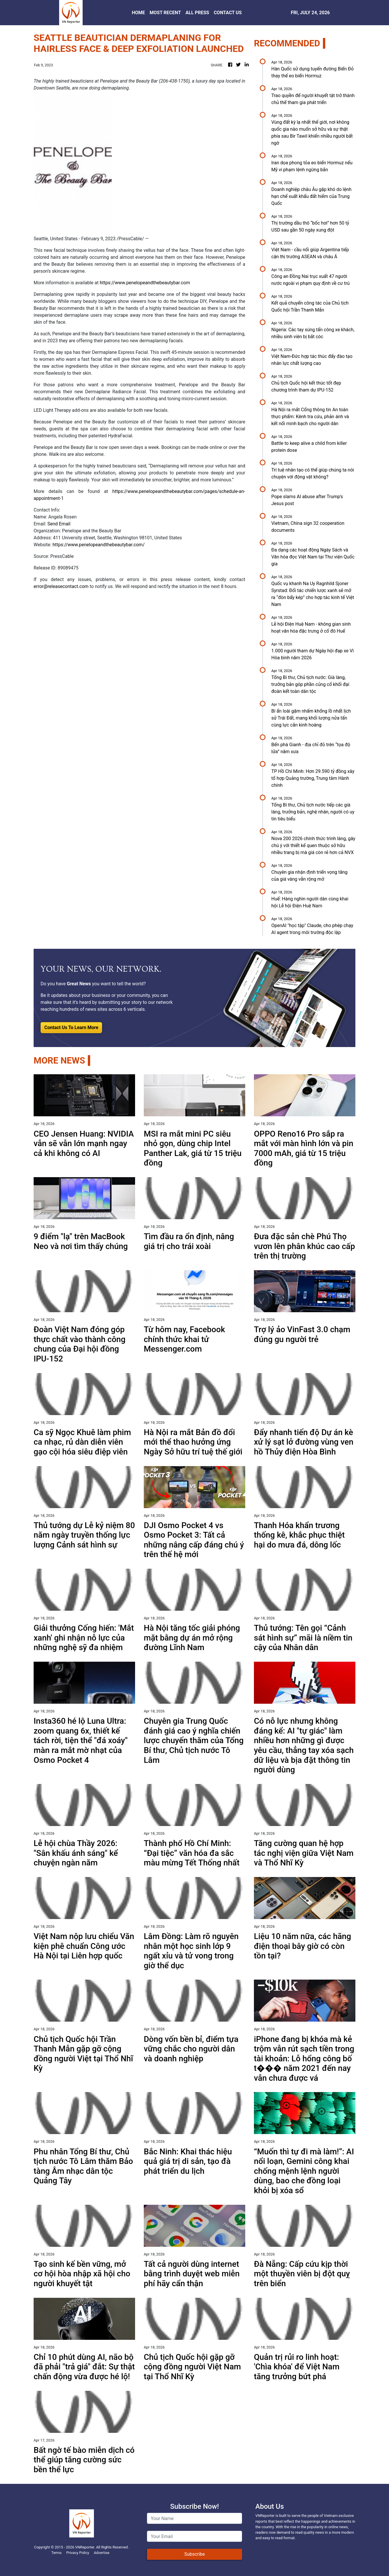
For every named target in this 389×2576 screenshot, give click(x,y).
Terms (56, 2552)
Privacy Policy (77, 2552)
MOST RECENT (165, 12)
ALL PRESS (197, 12)
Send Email (58, 524)
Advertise (101, 2552)
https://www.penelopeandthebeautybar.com (145, 282)
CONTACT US (227, 12)
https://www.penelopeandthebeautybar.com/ (98, 544)
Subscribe (194, 2554)
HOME (138, 12)
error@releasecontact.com (61, 586)
